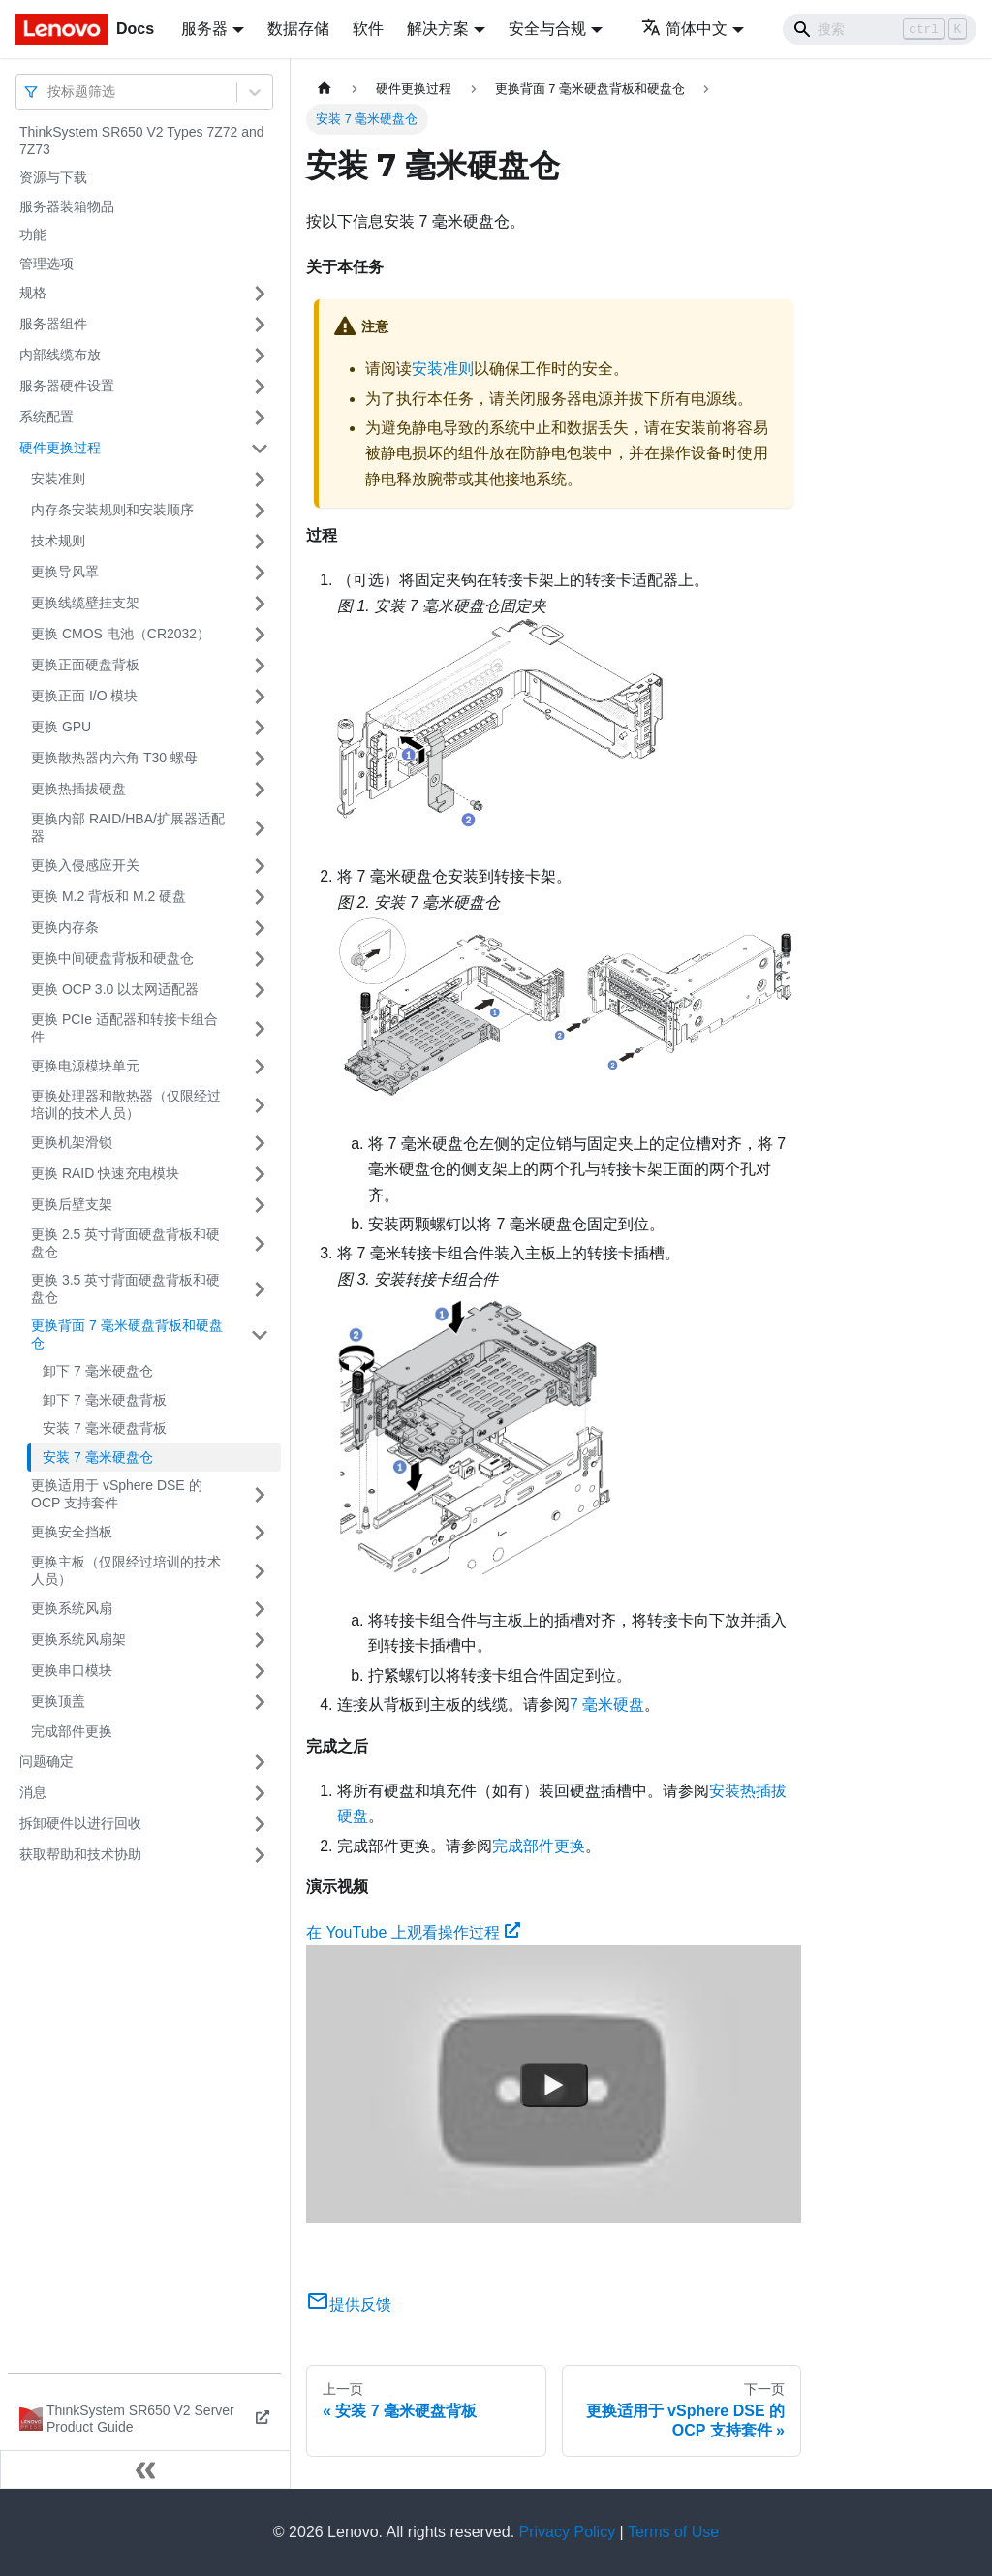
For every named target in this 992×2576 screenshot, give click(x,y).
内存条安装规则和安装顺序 (112, 509)
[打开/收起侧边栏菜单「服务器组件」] (259, 324)
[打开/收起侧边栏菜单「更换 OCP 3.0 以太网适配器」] (259, 990)
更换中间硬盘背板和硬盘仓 (112, 958)
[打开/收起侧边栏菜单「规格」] (259, 293)
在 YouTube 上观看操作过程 (413, 1932)
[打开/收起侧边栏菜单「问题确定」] (259, 1762)
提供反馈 (348, 2304)
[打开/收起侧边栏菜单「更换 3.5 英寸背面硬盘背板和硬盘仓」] (259, 1289)
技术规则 (58, 540)
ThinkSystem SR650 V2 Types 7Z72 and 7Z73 (141, 140)
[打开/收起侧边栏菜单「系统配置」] (259, 417)
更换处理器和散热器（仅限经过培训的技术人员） (126, 1104)
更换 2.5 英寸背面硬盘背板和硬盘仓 (125, 1242)
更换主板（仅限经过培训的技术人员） (126, 1570)
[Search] (879, 29)
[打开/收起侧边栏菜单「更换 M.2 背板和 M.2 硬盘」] (259, 897)
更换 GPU (61, 726)
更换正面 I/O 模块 (84, 695)
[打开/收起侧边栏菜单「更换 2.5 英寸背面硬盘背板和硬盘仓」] (259, 1243)
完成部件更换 (71, 1731)
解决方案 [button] (438, 28)
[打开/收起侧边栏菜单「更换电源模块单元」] (259, 1066)
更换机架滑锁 (71, 1142)
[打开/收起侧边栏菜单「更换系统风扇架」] (259, 1640)
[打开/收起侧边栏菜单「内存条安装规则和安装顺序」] (259, 510)
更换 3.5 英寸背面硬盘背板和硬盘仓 (125, 1288)
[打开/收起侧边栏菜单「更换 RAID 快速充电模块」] (259, 1174)
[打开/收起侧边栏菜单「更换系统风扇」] (259, 1609)
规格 (32, 292)
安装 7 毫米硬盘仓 (98, 1457)
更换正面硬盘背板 (85, 664)
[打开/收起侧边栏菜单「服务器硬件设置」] (259, 386)
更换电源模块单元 (85, 1065)
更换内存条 (65, 927)
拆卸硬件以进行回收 (80, 1823)
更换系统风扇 (71, 1608)
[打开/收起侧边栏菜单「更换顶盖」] (259, 1702)
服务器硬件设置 (66, 385)
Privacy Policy (567, 2532)
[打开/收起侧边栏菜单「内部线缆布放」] (259, 355)
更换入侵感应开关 (85, 865)
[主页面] (324, 89)
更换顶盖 (58, 1701)
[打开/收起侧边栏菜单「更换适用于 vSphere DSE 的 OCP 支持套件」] (259, 1494)
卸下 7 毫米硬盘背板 (105, 1400)
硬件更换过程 (60, 447)
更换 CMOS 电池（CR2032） (120, 633)
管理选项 (46, 263)
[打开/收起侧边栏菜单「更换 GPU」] (259, 727)
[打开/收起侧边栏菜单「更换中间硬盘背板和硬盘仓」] (259, 959)
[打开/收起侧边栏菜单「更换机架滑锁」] (259, 1143)
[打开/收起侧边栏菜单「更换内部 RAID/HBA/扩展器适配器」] (259, 828)
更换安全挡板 (71, 1531)
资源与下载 (53, 177)
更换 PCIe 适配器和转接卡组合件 (124, 1027)
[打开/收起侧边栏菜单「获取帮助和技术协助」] (259, 1855)
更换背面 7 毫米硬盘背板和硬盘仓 (127, 1334)
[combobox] (49, 91)
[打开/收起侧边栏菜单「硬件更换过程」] (259, 448)
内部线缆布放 (60, 354)
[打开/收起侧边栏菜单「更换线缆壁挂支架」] (259, 603)
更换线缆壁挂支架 (85, 602)
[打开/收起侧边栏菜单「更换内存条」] (259, 928)
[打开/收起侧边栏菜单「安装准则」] (259, 479)
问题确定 (46, 1761)
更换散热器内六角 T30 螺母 (114, 757)
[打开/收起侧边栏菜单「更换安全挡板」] (259, 1532)
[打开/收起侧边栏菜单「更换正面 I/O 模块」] (259, 696)
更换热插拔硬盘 (78, 788)
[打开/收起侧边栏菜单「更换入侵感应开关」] (259, 866)
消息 (32, 1792)
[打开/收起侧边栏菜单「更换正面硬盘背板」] (259, 665)
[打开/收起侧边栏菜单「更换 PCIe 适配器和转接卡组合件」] (259, 1028)
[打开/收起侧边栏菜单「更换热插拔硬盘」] (259, 789)
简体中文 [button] (684, 28)
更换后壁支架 (71, 1204)
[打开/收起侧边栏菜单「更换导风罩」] (259, 572)
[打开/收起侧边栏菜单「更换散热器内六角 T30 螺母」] (259, 758)
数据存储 (298, 28)
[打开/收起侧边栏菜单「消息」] (259, 1793)
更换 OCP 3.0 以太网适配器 (115, 989)
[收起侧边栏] (145, 2469)
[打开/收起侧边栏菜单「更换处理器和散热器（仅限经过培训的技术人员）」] (259, 1105)
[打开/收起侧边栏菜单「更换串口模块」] (259, 1671)
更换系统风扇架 (78, 1639)
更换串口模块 (71, 1670)
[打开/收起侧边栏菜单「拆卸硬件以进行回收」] (259, 1824)
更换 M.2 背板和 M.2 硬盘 (108, 896)
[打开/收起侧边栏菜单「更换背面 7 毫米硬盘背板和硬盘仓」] (259, 1334)
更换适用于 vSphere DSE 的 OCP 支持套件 (116, 1493)
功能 (32, 234)
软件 (368, 28)
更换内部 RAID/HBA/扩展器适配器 (128, 827)
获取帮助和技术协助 (80, 1854)
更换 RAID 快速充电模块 (105, 1173)
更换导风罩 (65, 571)
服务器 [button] (204, 28)
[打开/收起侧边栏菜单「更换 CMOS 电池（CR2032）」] (259, 634)
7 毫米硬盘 (607, 1704)
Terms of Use (673, 2532)
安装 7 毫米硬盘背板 (105, 1428)
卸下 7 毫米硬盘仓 (98, 1371)
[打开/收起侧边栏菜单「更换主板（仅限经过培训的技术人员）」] (259, 1571)
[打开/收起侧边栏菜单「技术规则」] (259, 541)
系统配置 (46, 416)
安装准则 (58, 478)
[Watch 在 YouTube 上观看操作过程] (554, 2085)
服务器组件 (53, 323)
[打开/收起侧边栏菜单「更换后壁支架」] (259, 1205)
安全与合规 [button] (547, 28)
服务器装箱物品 (66, 206)
